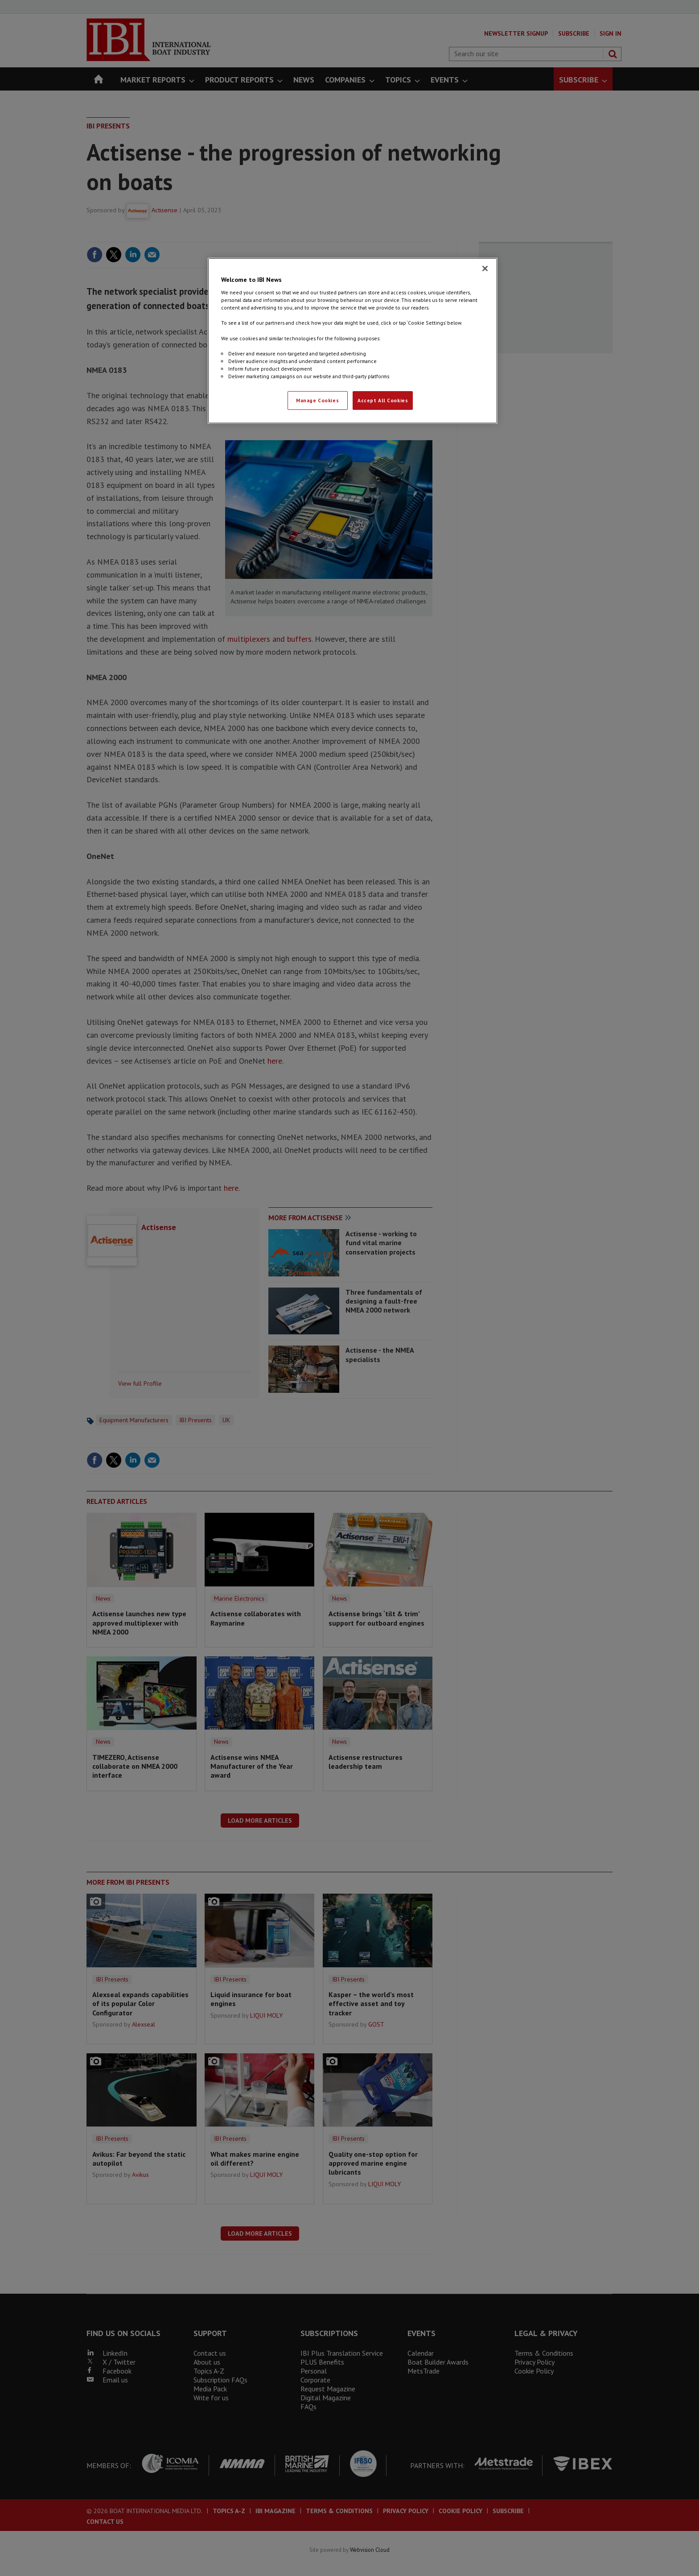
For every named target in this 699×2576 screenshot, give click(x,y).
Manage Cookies (317, 400)
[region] (353, 341)
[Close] (485, 268)
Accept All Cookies (383, 400)
